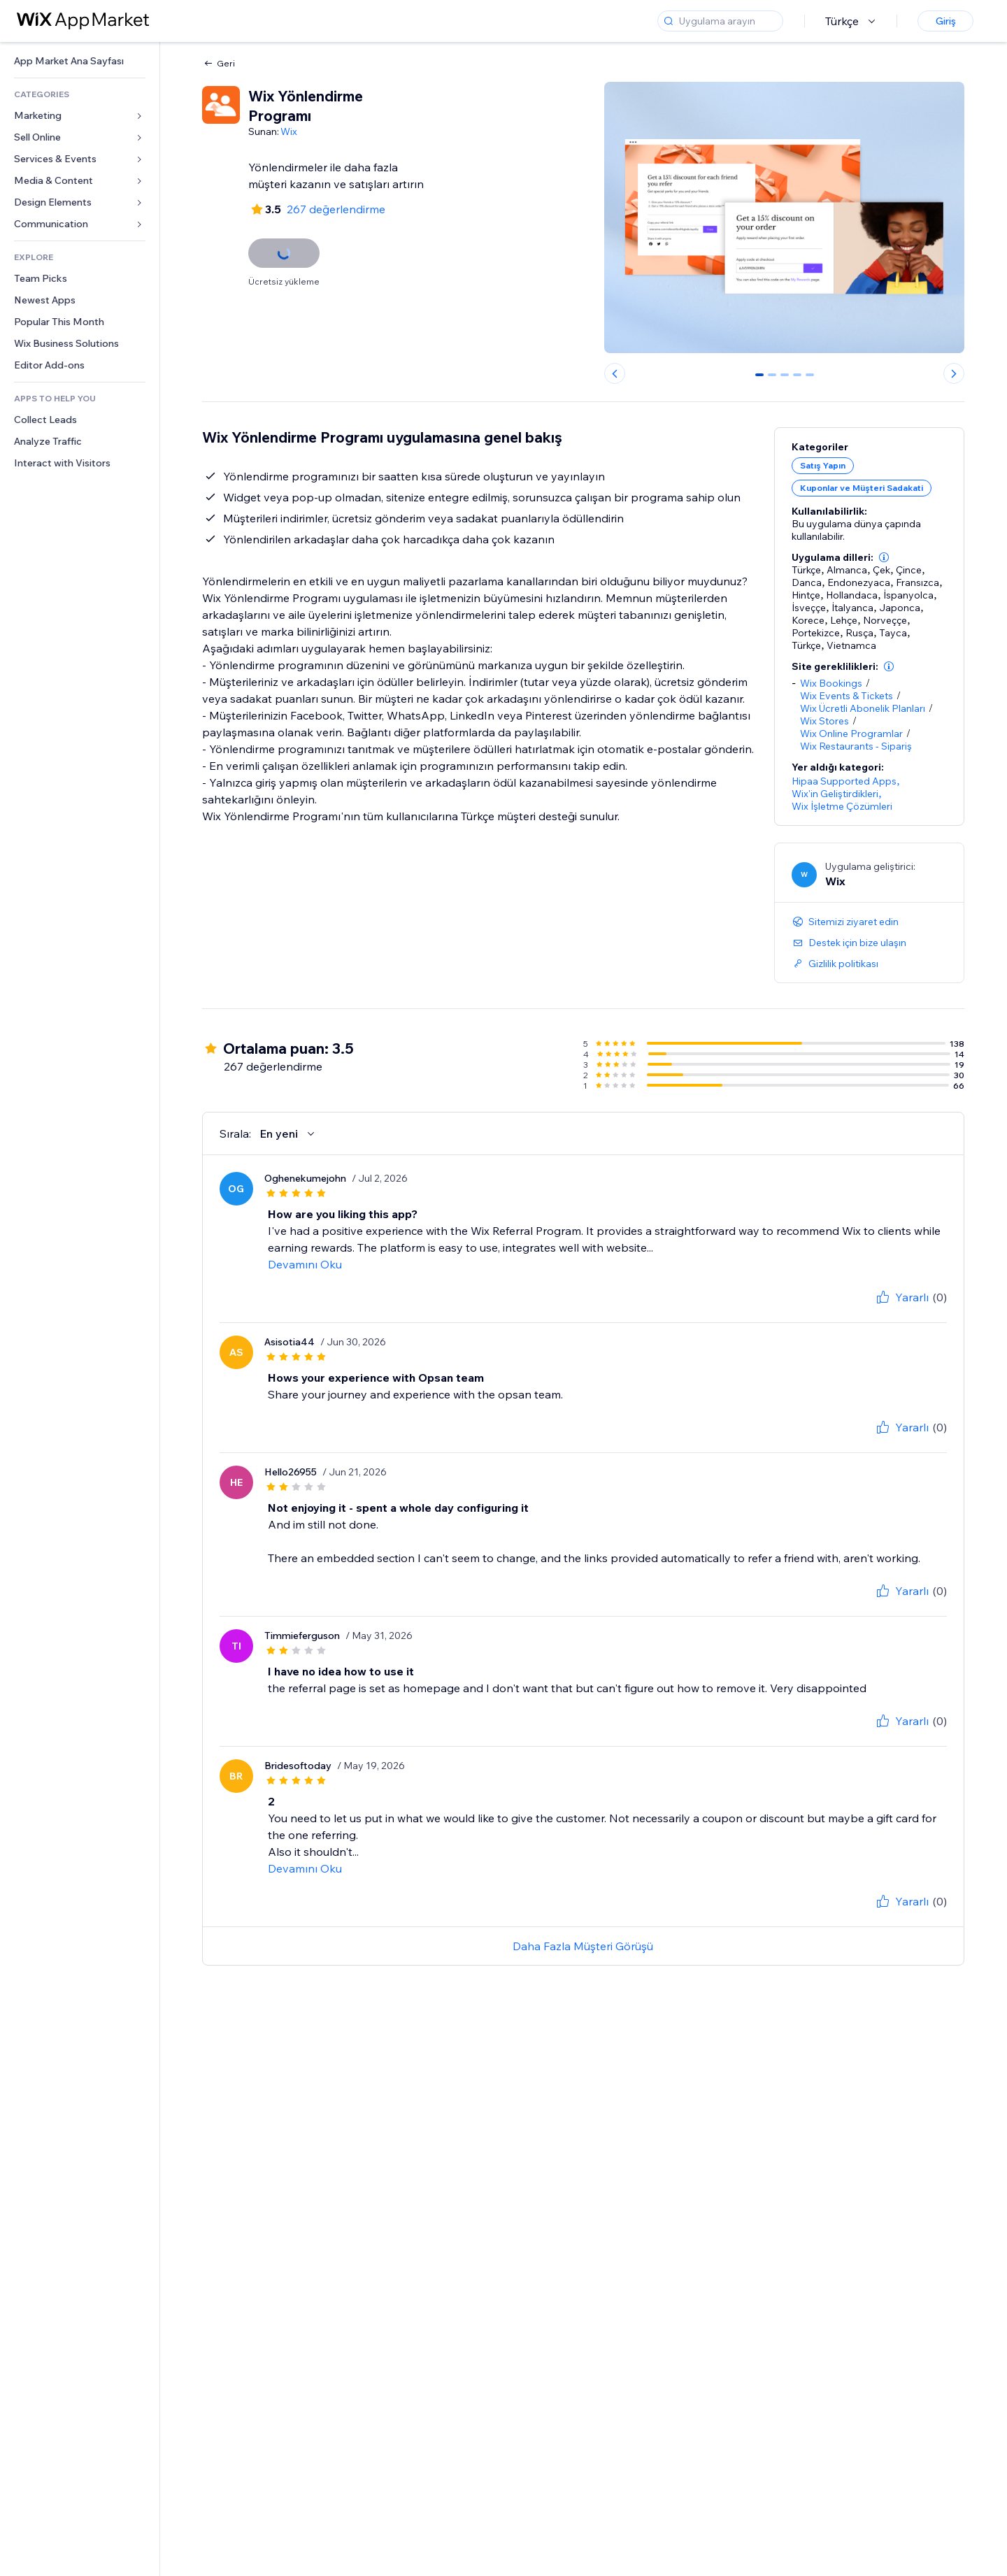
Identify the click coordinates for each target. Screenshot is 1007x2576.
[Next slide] (953, 373)
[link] (79, 61)
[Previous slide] (614, 373)
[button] (884, 557)
